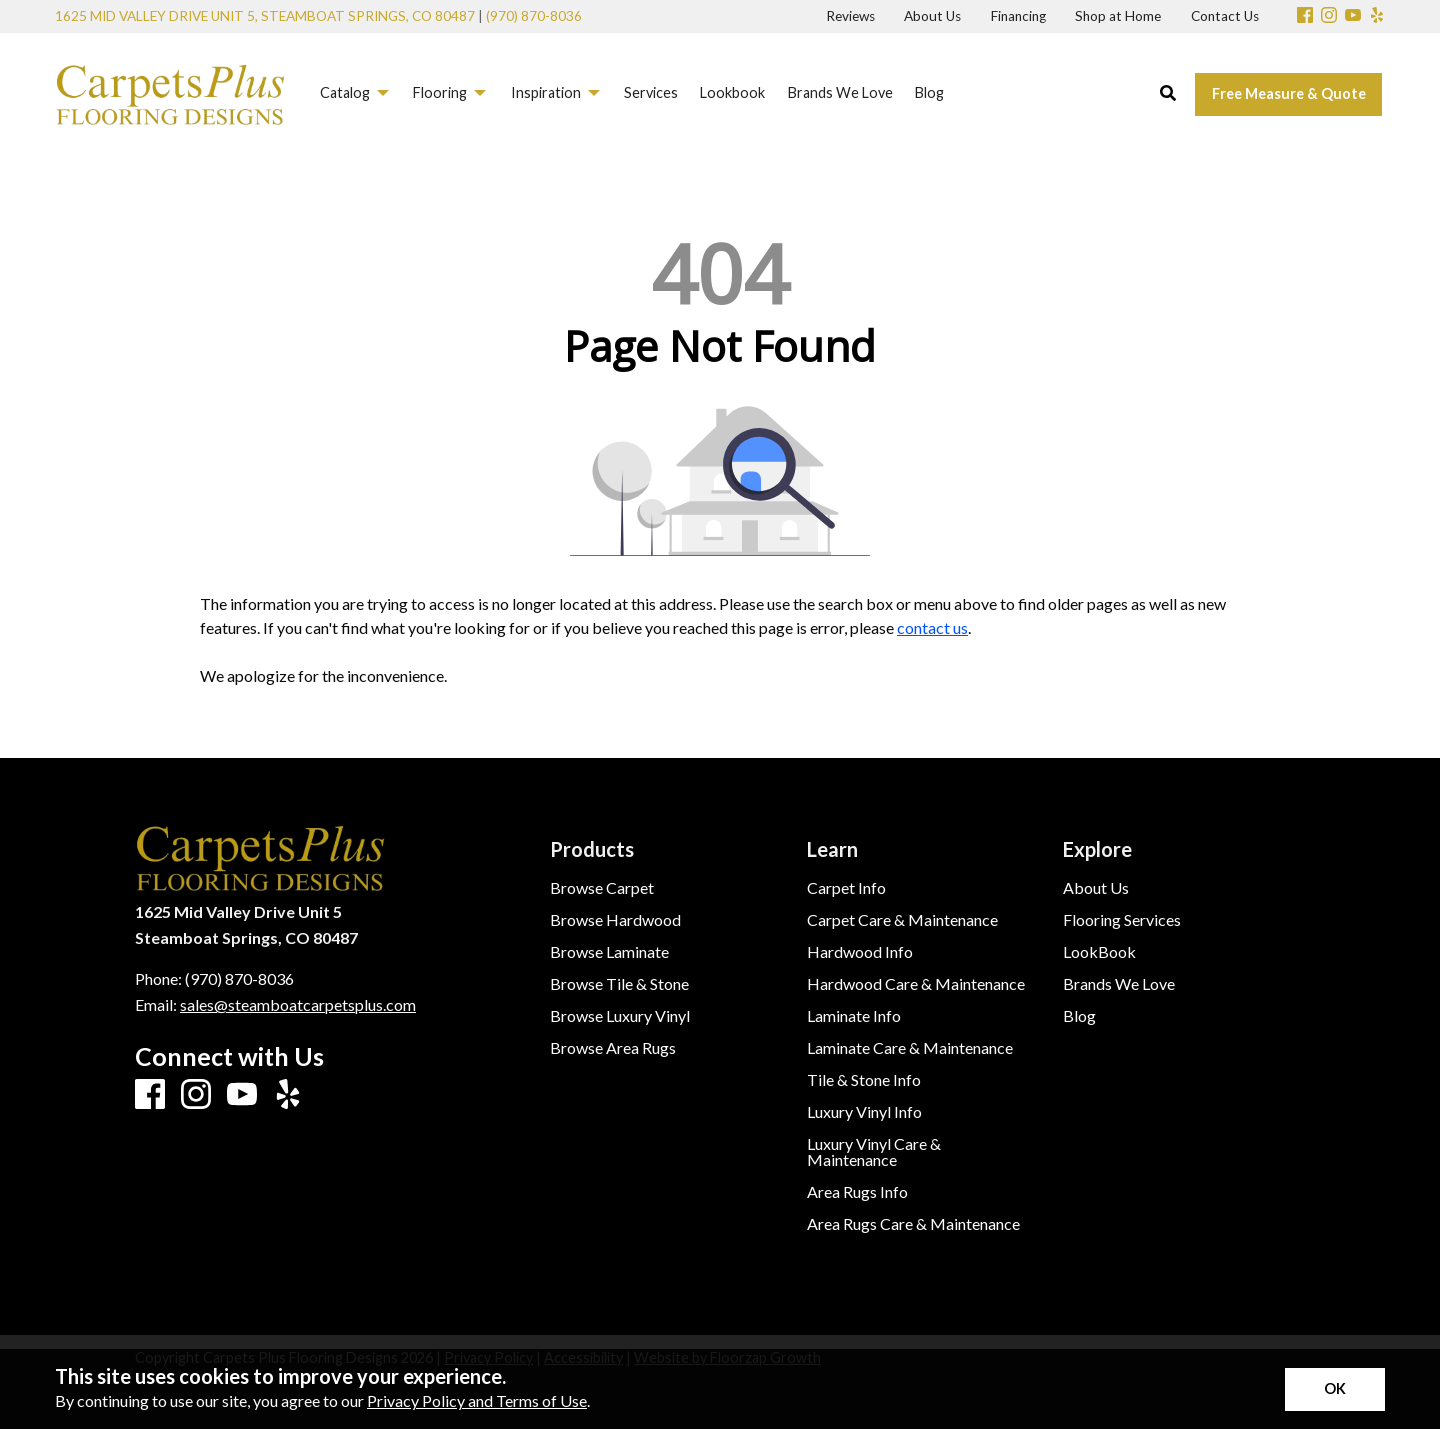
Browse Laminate (609, 952)
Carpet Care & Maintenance (902, 920)
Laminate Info (854, 1016)
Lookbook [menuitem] (732, 92)
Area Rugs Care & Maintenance (913, 1224)
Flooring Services (1122, 920)
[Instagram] (1329, 16)
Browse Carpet (602, 888)
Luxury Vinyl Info (864, 1112)
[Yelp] (1377, 16)
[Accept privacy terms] (1335, 1389)
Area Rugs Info (857, 1192)
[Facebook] (1305, 16)
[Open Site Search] (1168, 94)
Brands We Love (1119, 984)
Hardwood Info (860, 952)
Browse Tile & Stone (619, 984)
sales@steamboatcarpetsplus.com (298, 1004)
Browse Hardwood (615, 920)
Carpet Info (846, 888)
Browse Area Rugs (613, 1048)
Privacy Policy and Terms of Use (477, 1400)
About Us (1096, 888)
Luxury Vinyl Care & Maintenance (874, 1152)
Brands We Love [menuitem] (840, 92)
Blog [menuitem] (929, 92)
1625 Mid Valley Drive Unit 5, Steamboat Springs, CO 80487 (265, 16)
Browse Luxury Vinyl (620, 1016)
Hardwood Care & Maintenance (916, 984)
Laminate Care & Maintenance (910, 1048)
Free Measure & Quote (1289, 93)
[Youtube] (1353, 16)
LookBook (1099, 952)
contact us (932, 627)
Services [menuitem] (651, 92)
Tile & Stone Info (864, 1080)
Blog (1079, 1016)
